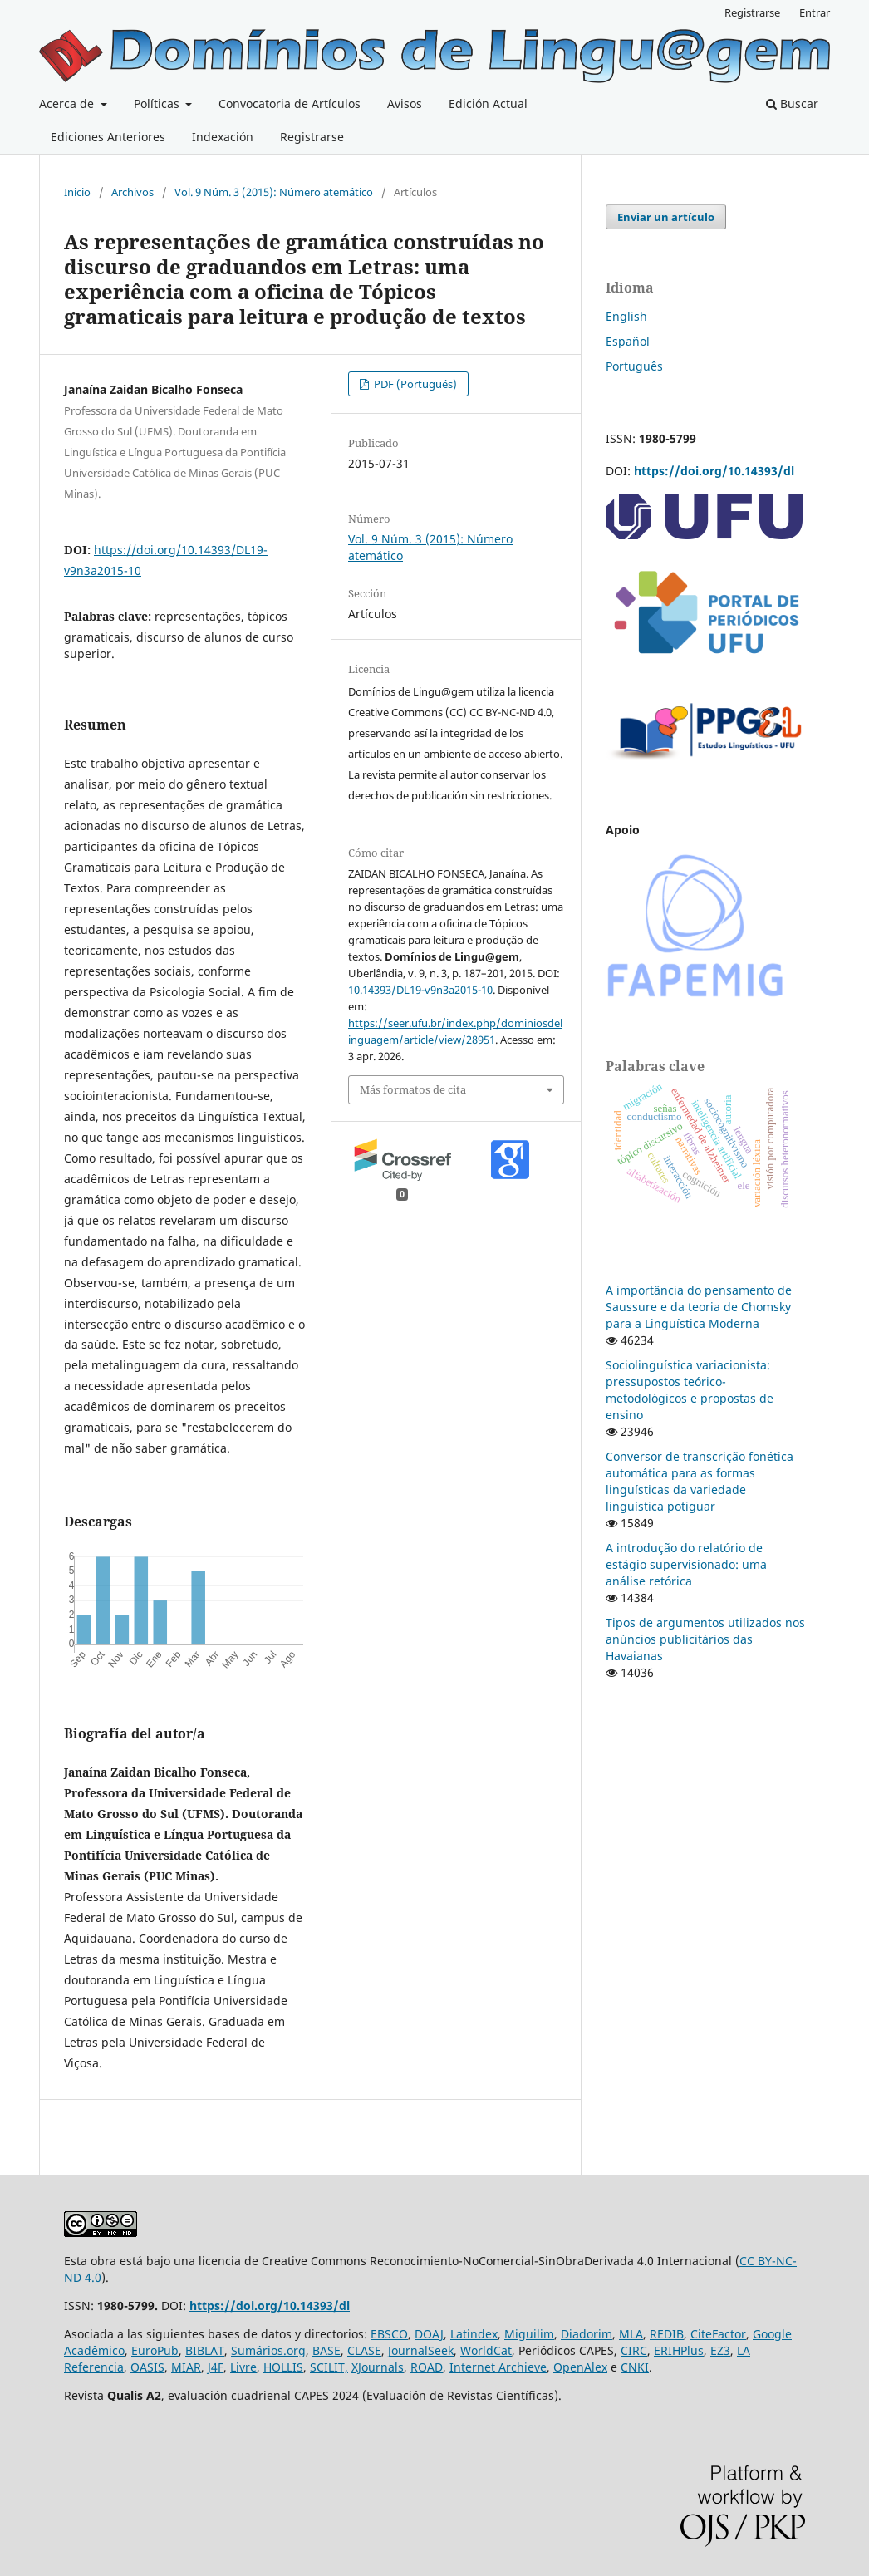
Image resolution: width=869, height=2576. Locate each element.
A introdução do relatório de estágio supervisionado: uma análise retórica (686, 1564)
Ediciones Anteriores (108, 137)
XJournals (377, 2367)
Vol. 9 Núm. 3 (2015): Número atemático (273, 191)
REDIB (667, 2334)
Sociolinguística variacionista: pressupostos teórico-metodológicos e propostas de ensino (689, 1390)
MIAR (186, 2367)
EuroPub (155, 2350)
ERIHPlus (679, 2350)
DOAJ (429, 2334)
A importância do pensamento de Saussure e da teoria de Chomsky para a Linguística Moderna (699, 1306)
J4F (215, 2367)
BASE (326, 2350)
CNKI (635, 2367)
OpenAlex (580, 2367)
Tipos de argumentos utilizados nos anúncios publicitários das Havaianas (705, 1639)
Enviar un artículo (665, 216)
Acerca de (68, 103)
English (626, 316)
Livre (243, 2367)
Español (628, 341)
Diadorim (586, 2334)
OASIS (147, 2367)
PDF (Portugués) (414, 383)
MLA (631, 2334)
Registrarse (312, 137)
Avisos (404, 103)
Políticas (158, 103)
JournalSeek (421, 2350)
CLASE (364, 2350)
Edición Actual (488, 103)
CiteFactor (718, 2334)
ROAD (426, 2367)
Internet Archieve (498, 2367)
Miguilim (529, 2334)
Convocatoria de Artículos (289, 103)
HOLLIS (283, 2367)
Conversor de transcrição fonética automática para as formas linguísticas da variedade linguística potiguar (699, 1481)
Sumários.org (268, 2350)
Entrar (814, 12)
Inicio (77, 191)
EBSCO (389, 2334)
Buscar (792, 103)
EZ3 (720, 2350)
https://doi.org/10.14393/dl (714, 471)
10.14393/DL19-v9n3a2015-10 (420, 989)
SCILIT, (329, 2367)
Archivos (132, 191)
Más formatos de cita (413, 1089)
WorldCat (486, 2350)
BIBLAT (204, 2350)
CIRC (634, 2350)
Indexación (222, 137)
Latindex (474, 2334)
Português (634, 366)
